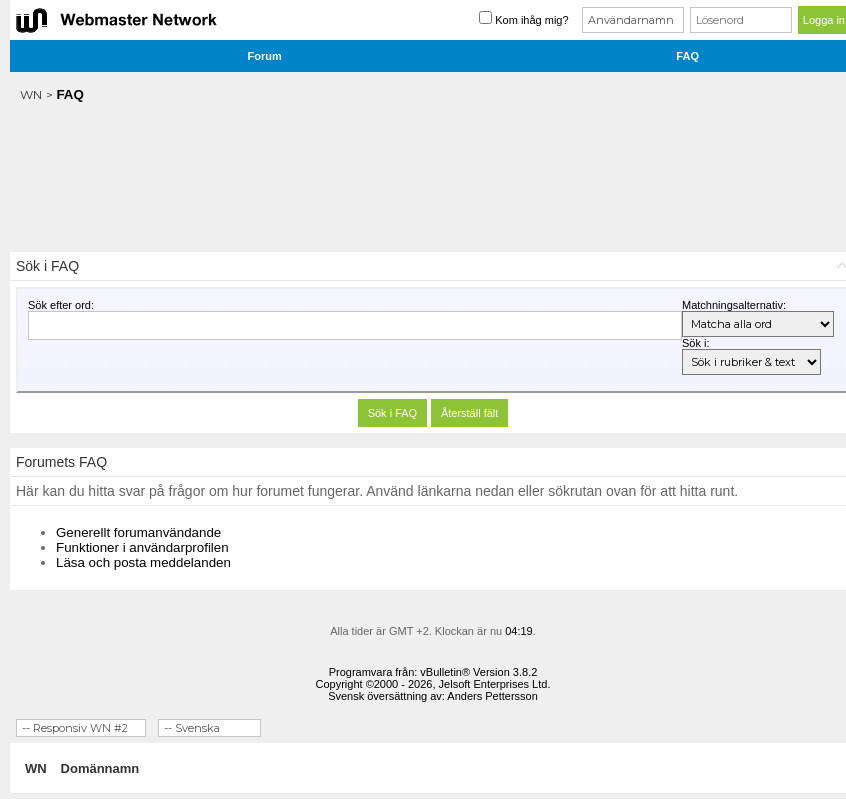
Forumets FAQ (61, 462)
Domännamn (100, 768)
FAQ (687, 56)
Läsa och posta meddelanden (143, 562)
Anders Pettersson (492, 696)
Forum (265, 56)
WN (31, 94)
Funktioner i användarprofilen (142, 547)
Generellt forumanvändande (138, 532)
